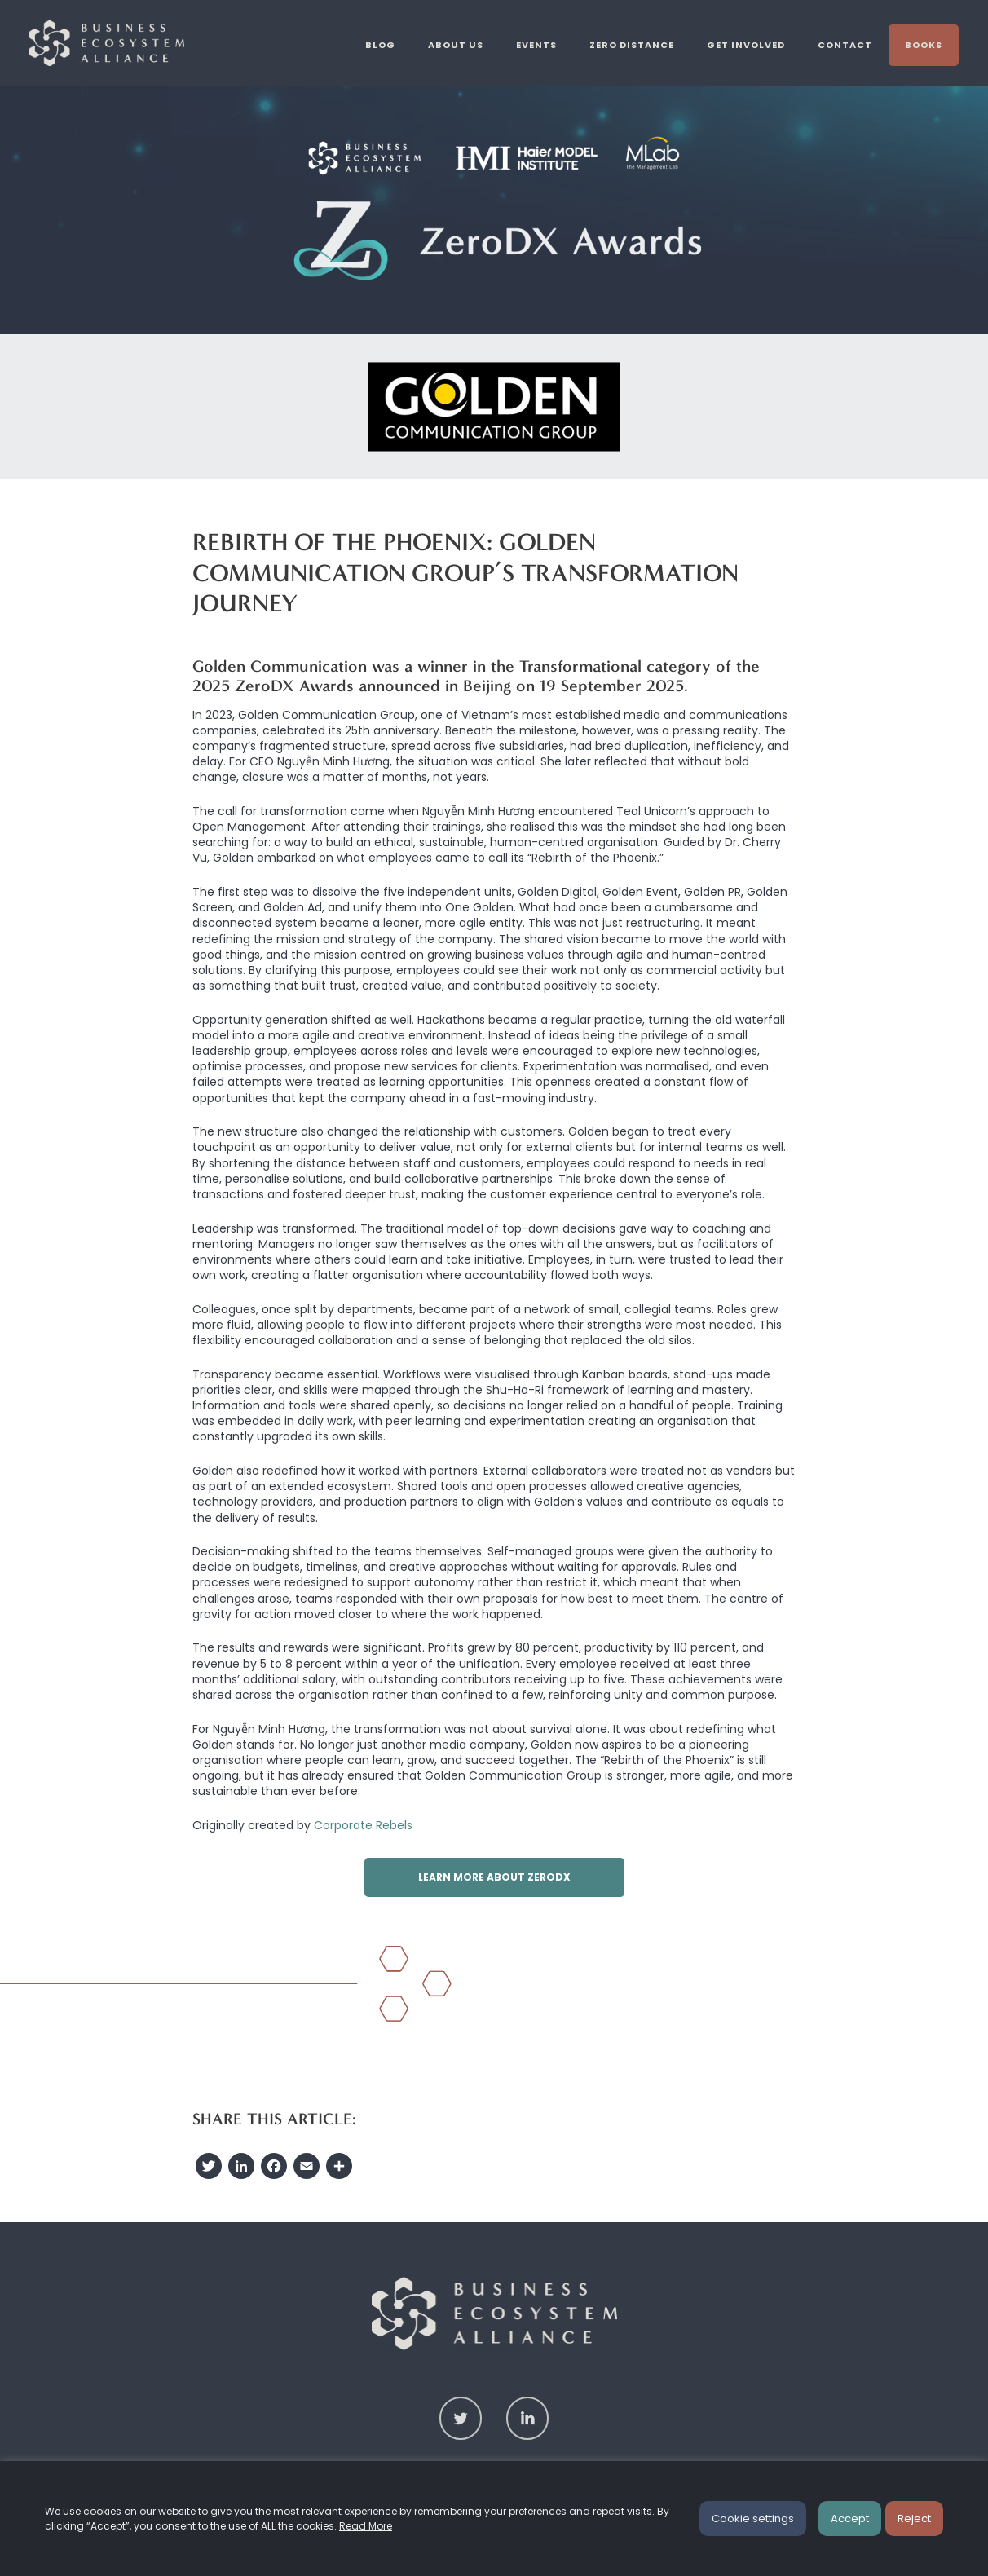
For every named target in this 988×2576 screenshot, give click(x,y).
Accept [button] (850, 2518)
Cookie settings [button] (753, 2518)
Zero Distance (631, 44)
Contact (845, 44)
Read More (365, 2526)
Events (536, 44)
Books (923, 44)
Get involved (746, 44)
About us (455, 44)
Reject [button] (914, 2518)
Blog (380, 44)
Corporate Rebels (363, 1825)
